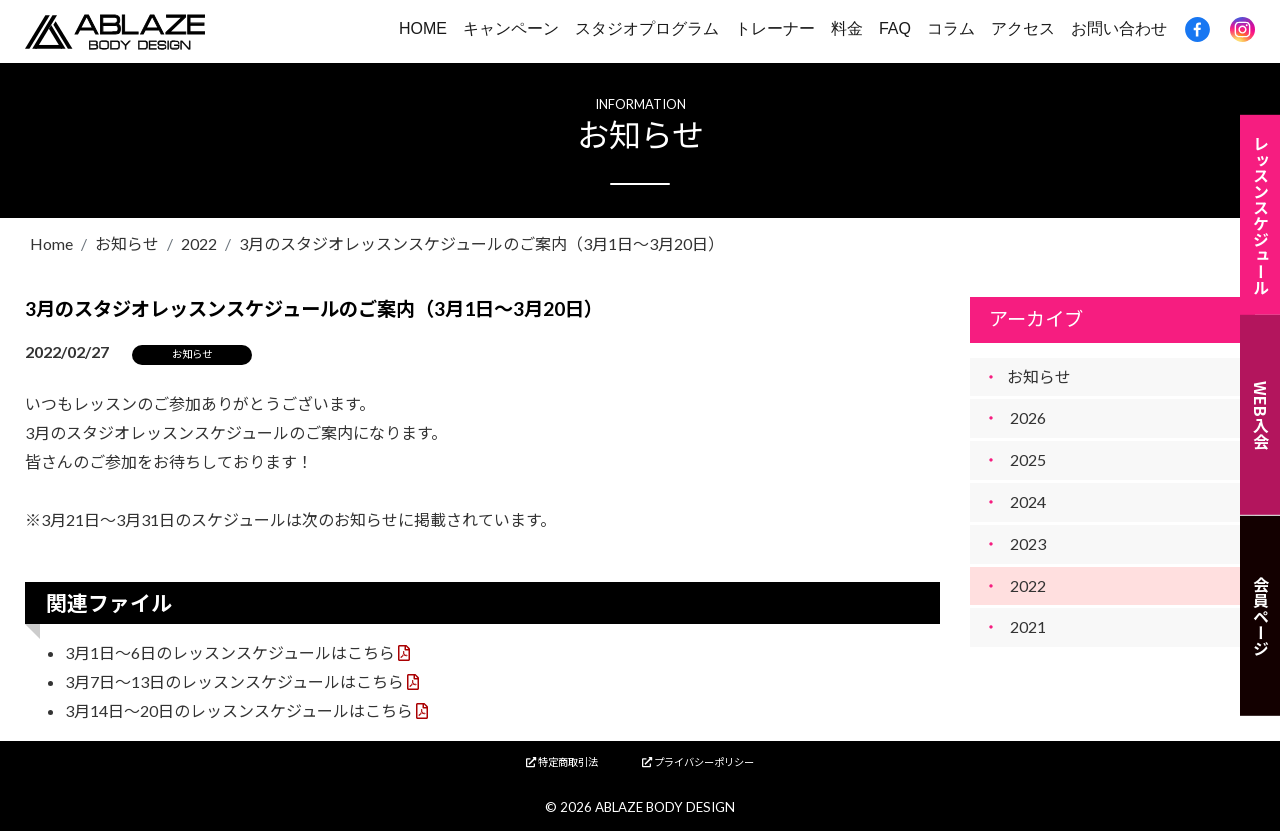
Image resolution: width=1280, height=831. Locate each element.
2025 (1028, 459)
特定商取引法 (562, 762)
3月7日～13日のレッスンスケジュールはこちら (234, 681)
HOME (423, 28)
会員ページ (1261, 616)
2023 (1028, 543)
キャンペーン (511, 28)
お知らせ (127, 243)
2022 (199, 243)
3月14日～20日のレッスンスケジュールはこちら (239, 710)
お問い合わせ (1119, 28)
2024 (1028, 501)
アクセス (1023, 28)
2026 (1028, 417)
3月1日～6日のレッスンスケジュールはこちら (230, 652)
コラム (951, 28)
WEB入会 (1261, 415)
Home (51, 243)
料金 (847, 28)
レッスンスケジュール (1261, 214)
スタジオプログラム (647, 28)
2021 (1028, 626)
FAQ (895, 28)
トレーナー (775, 28)
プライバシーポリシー (698, 762)
